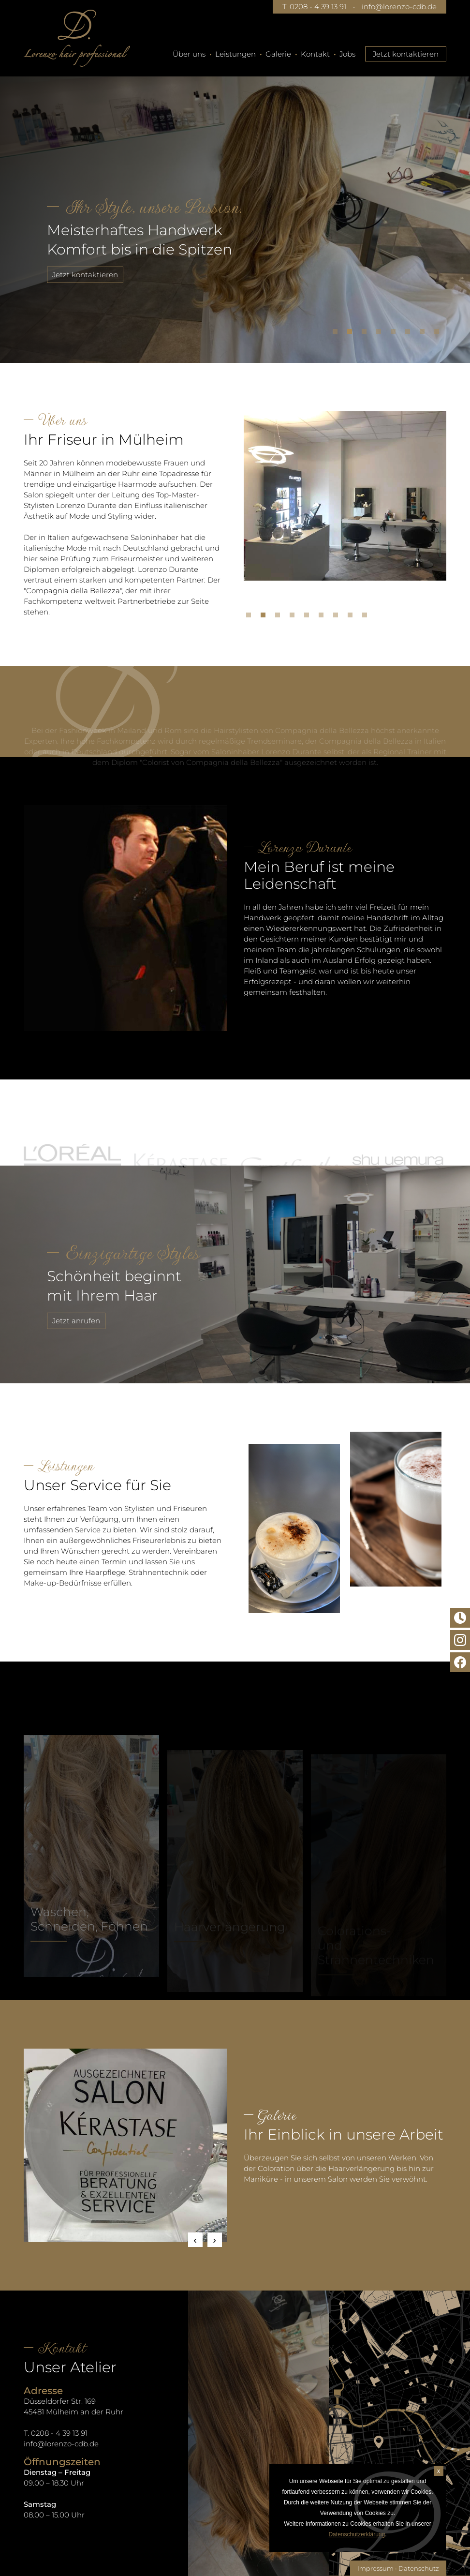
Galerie (278, 54)
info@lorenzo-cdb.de (399, 6)
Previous (195, 2239)
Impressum (375, 2568)
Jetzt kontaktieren (406, 54)
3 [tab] (366, 334)
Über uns (189, 54)
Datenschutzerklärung (356, 2534)
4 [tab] (381, 334)
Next (214, 2239)
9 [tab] (367, 617)
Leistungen (235, 54)
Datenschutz (418, 2568)
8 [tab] (439, 334)
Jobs (347, 54)
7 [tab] (424, 334)
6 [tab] (410, 334)
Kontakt (315, 54)
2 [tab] (352, 334)
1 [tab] (337, 334)
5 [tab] (395, 334)
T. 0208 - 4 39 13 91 (314, 6)
